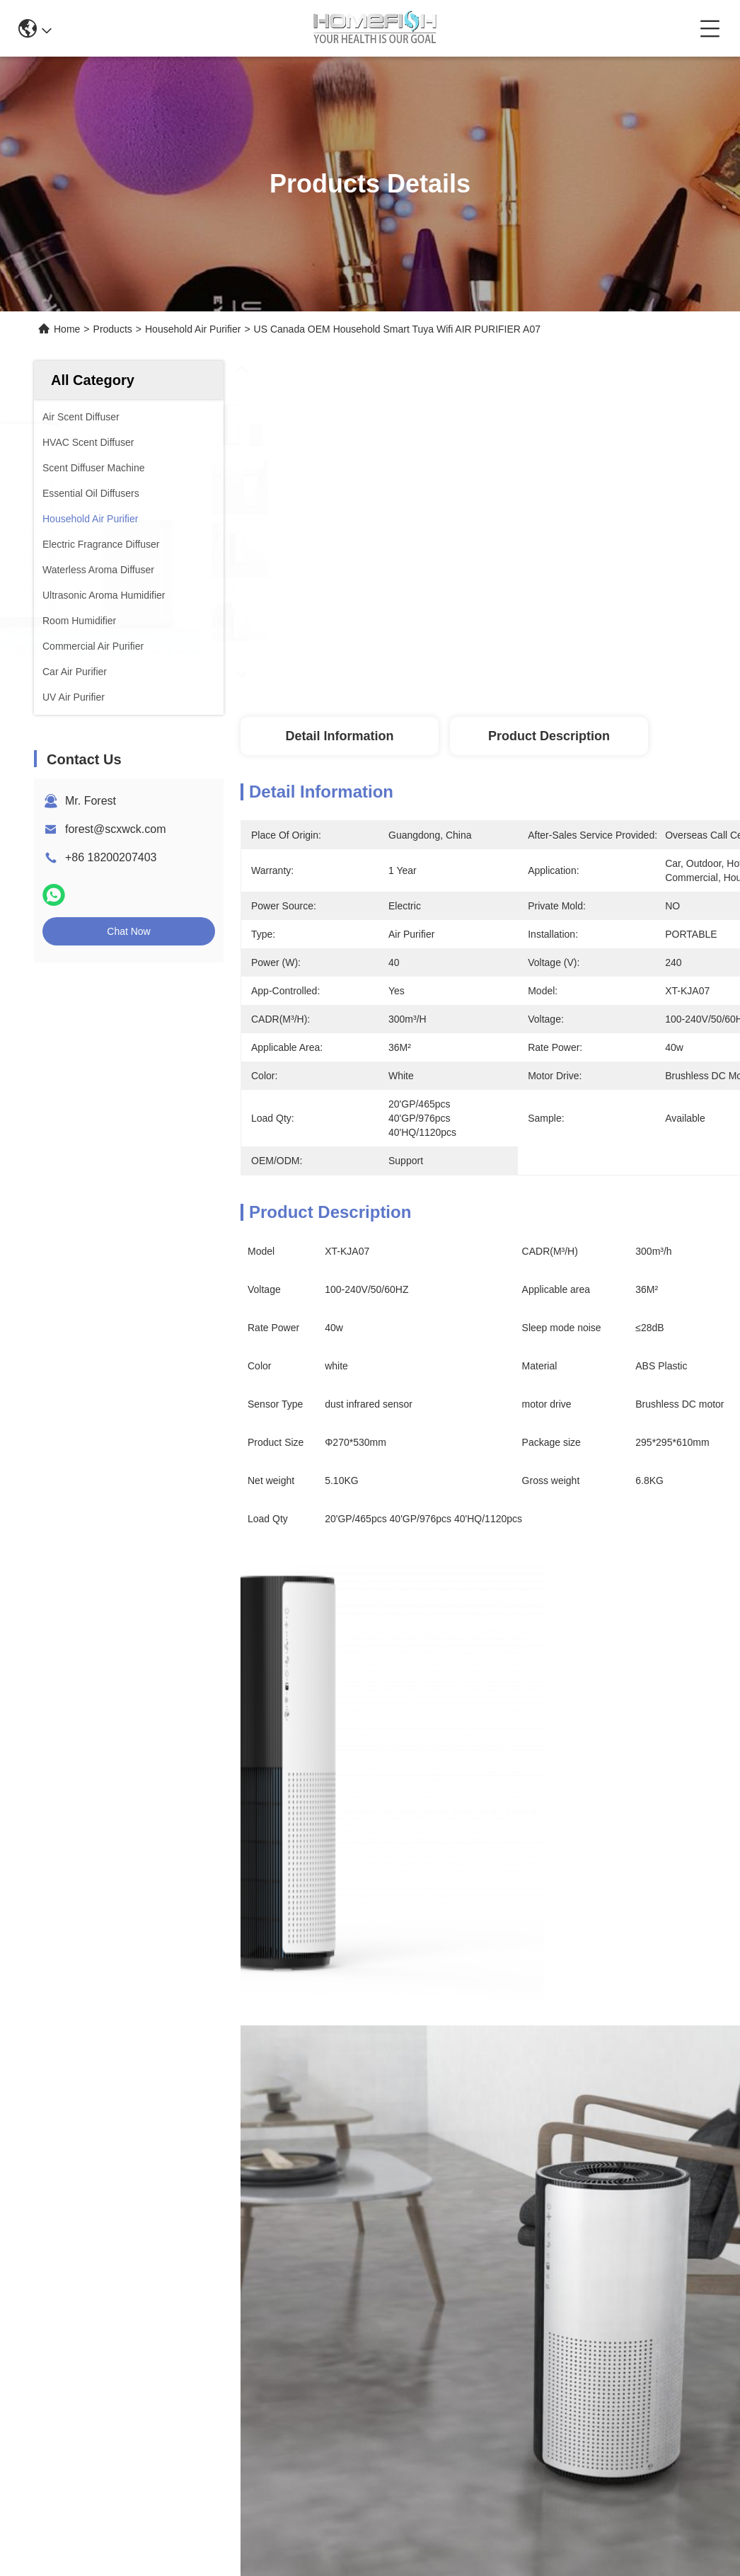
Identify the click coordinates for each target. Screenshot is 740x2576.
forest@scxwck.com (115, 829)
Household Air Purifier (193, 329)
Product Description (549, 736)
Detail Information (339, 736)
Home (67, 329)
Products (112, 329)
